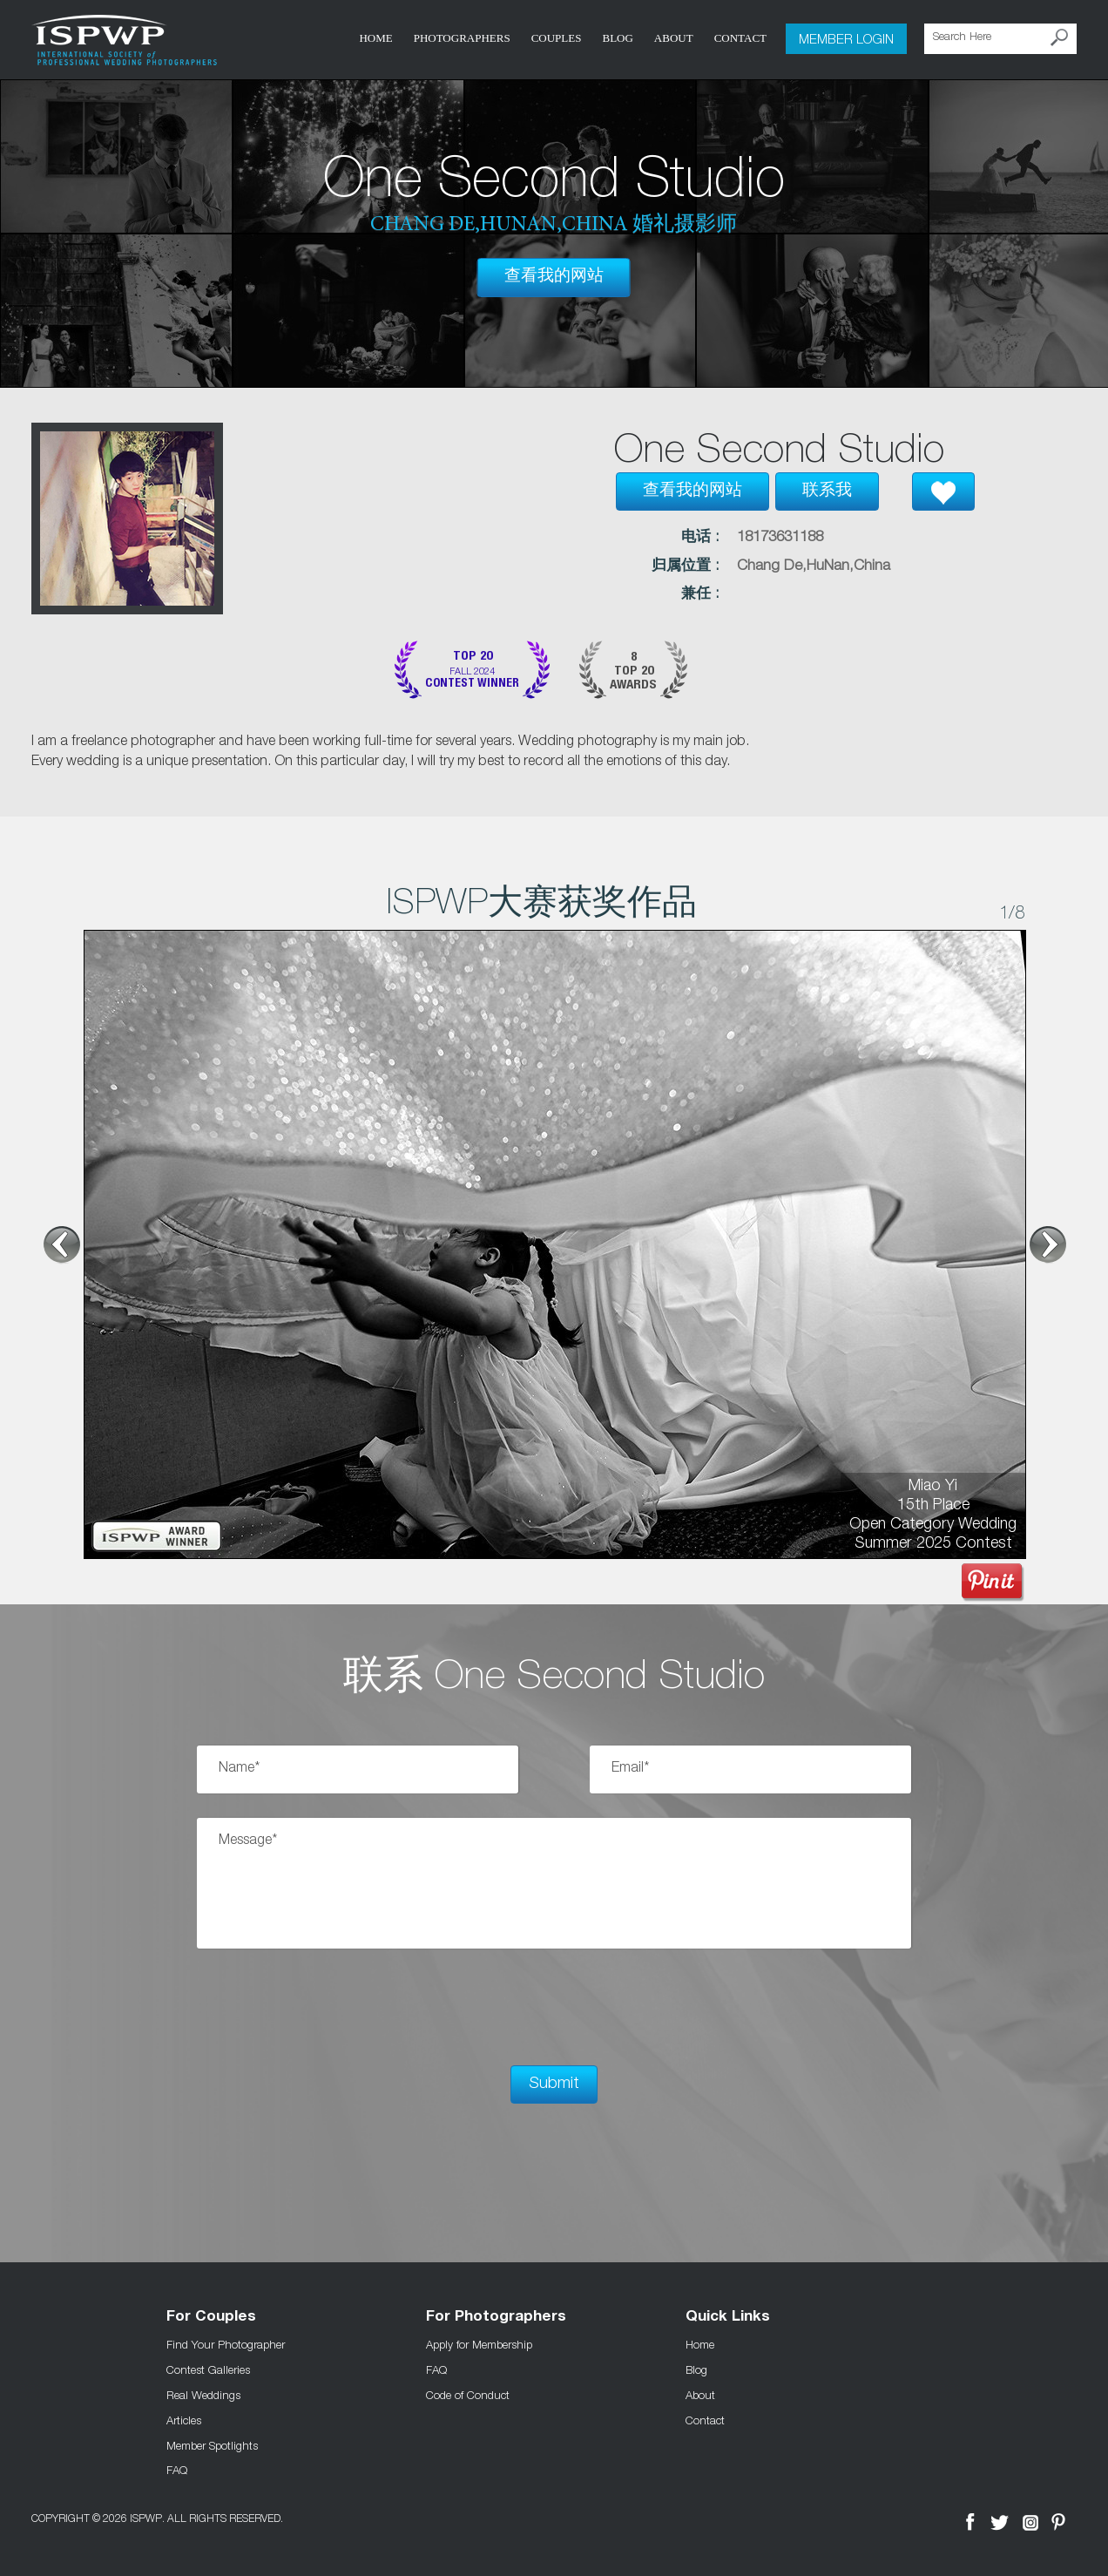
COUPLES (556, 37)
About (673, 37)
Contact (740, 37)
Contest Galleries (208, 2369)
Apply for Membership (479, 2344)
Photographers (462, 37)
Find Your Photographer (225, 2344)
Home (375, 37)
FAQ (176, 2470)
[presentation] (329, 2007)
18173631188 (780, 538)
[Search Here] (1000, 39)
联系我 (827, 491)
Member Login (846, 38)
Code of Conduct (468, 2395)
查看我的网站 (554, 277)
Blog (617, 37)
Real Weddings (203, 2395)
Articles (183, 2420)
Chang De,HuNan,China (813, 566)
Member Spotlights (212, 2444)
